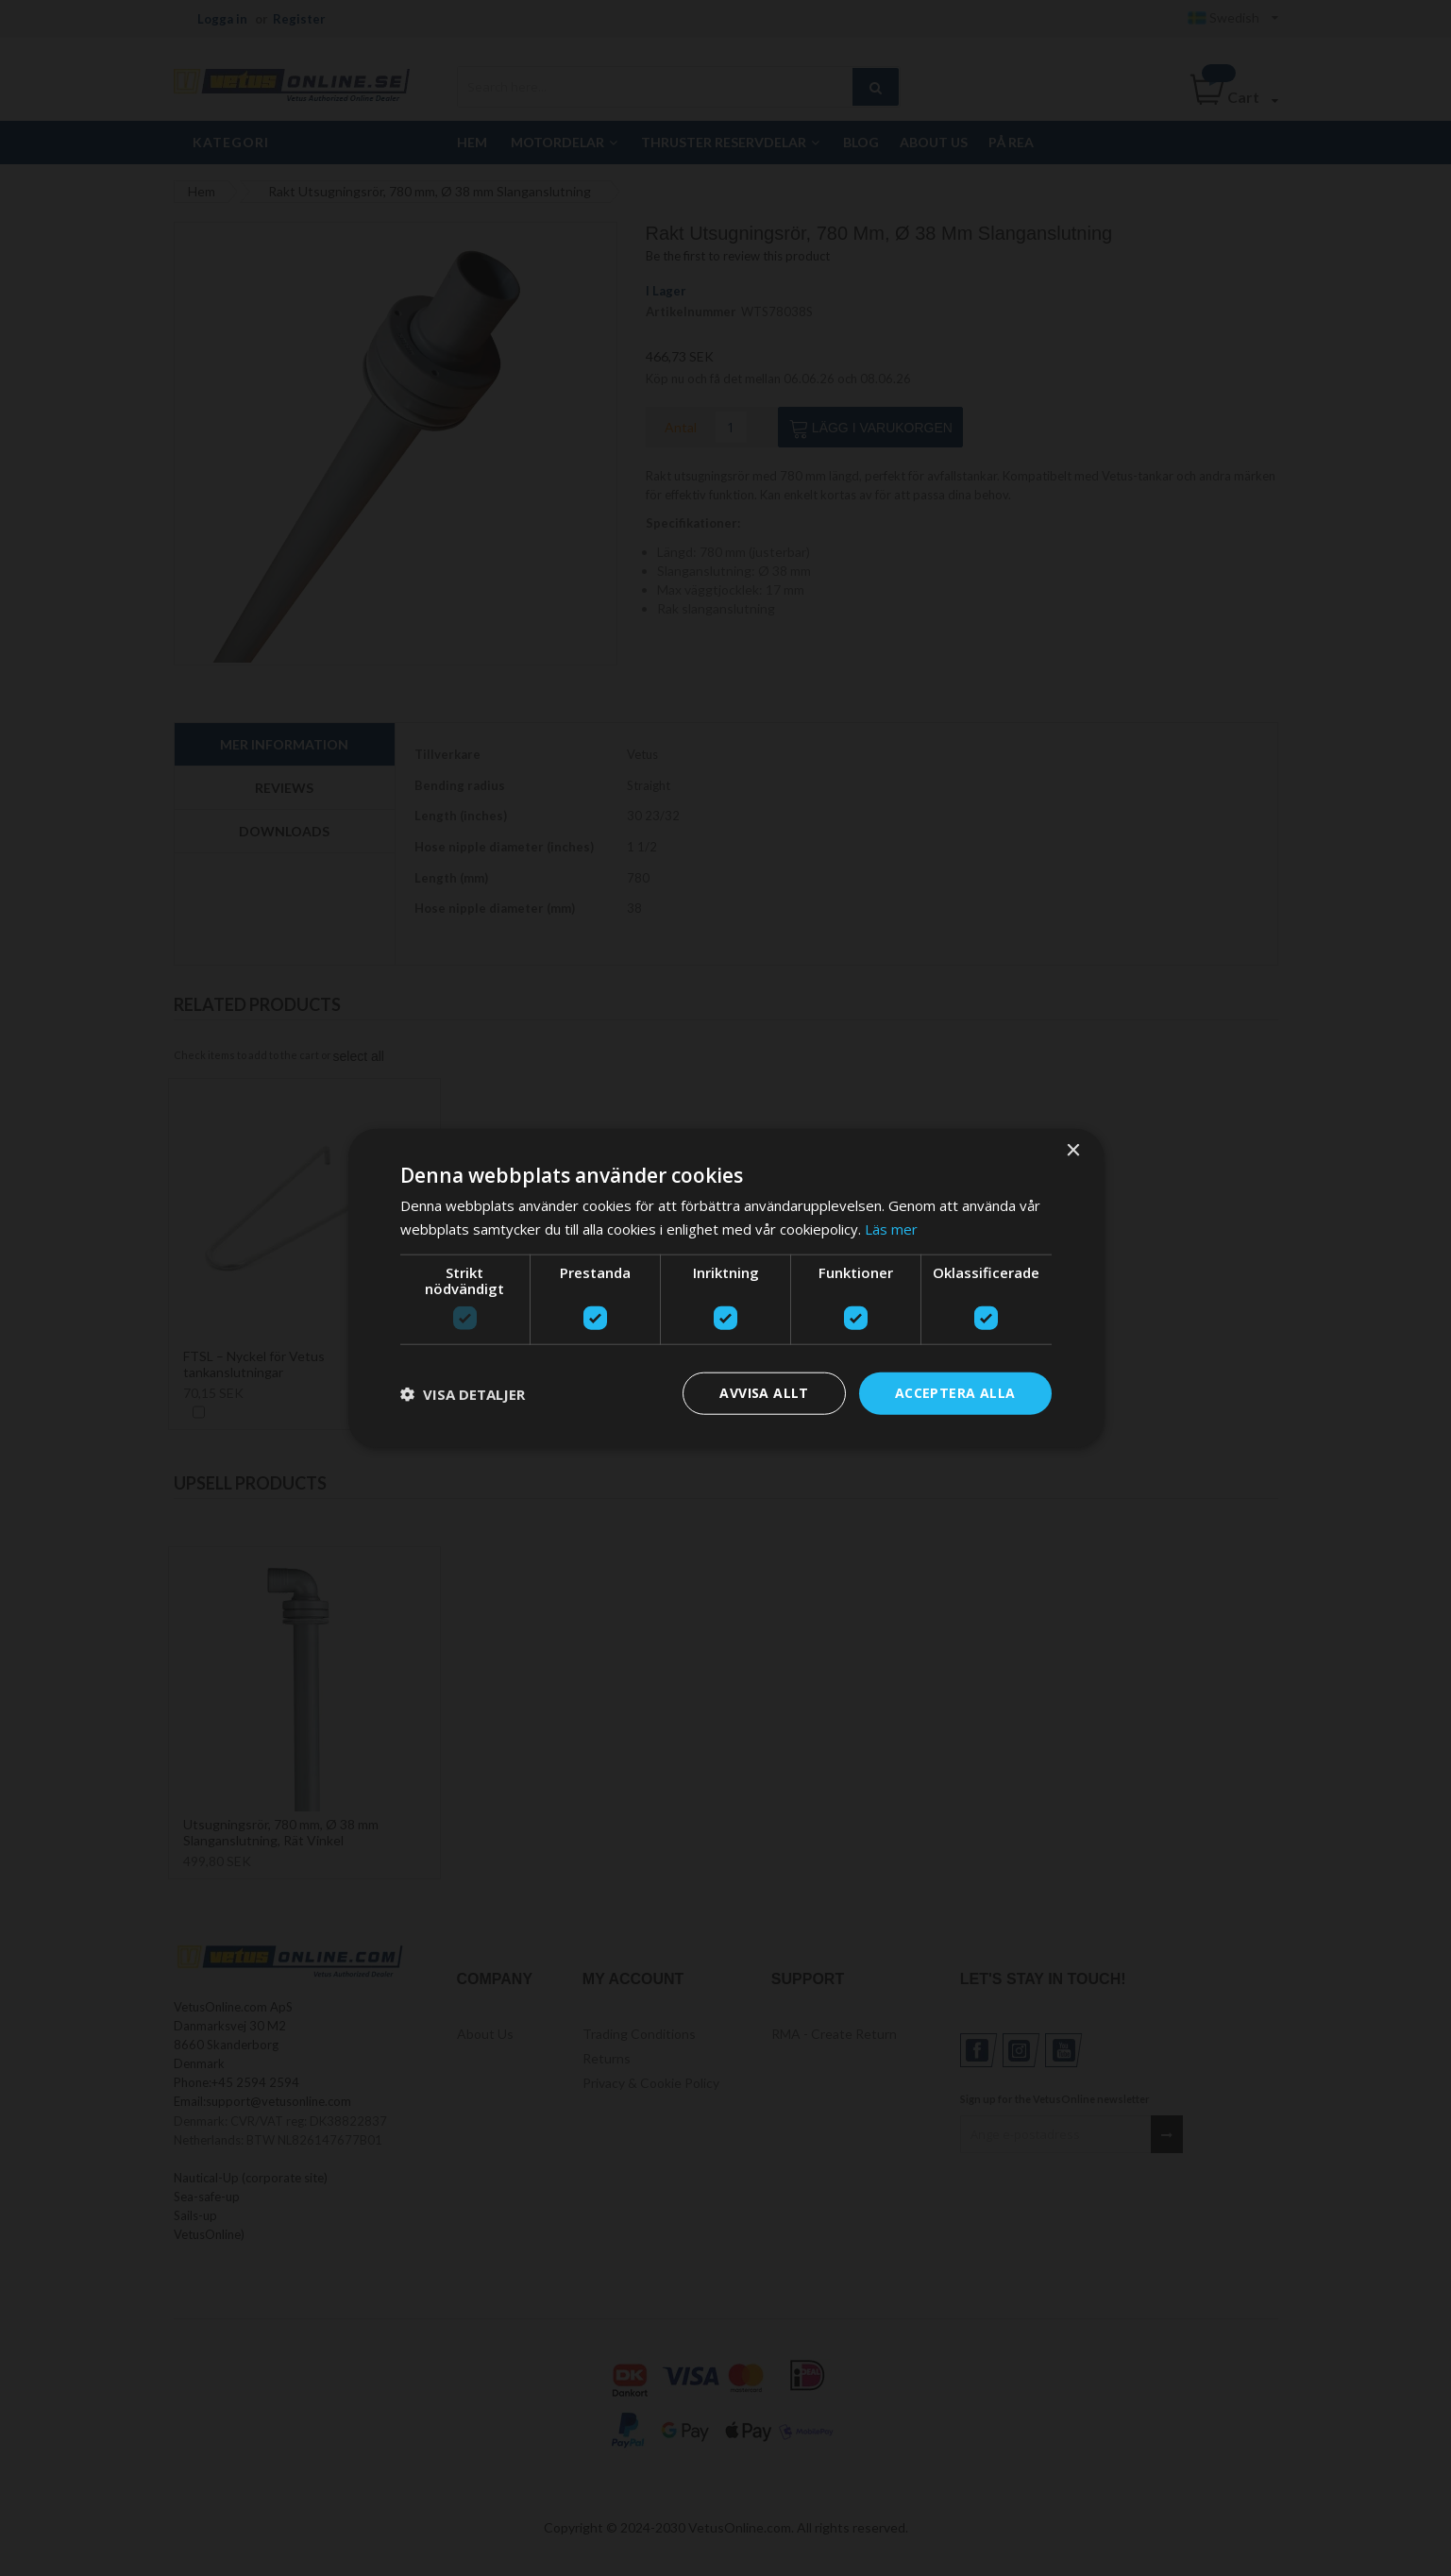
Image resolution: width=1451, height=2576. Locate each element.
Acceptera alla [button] (955, 1393)
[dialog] (726, 1288)
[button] (462, 1393)
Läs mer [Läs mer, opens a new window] (891, 1228)
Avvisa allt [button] (763, 1393)
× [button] (1073, 1150)
